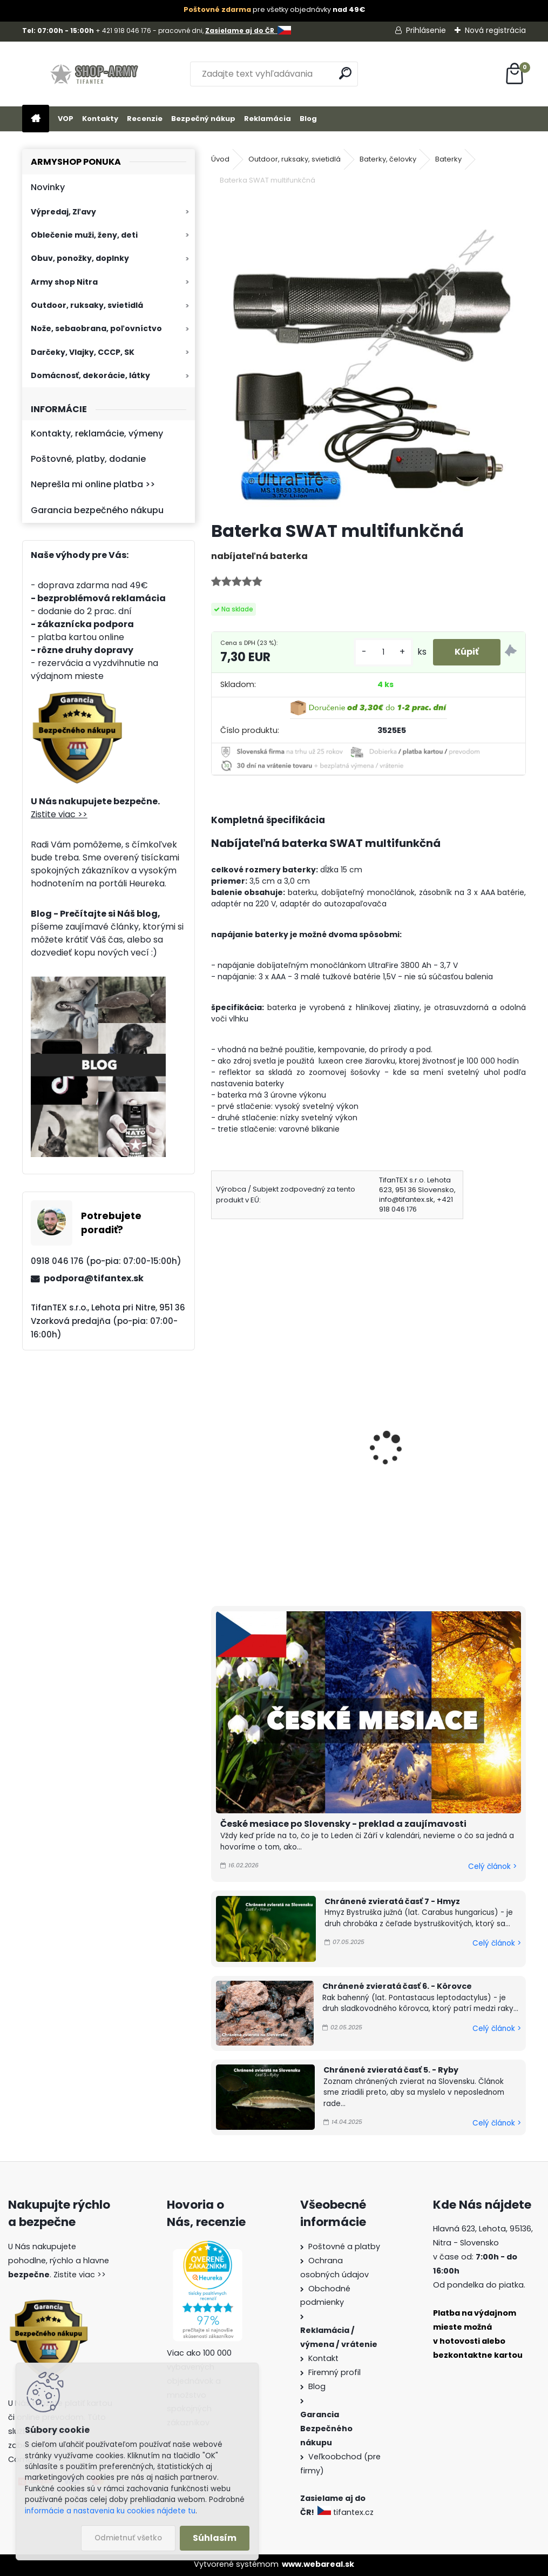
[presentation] (215, 1433)
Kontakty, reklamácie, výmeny (97, 433)
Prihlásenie (426, 30)
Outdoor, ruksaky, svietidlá (87, 305)
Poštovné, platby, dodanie (88, 459)
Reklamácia (267, 118)
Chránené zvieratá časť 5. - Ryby (390, 2069)
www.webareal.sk (318, 2564)
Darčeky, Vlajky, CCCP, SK (82, 352)
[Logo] (96, 74)
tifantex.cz (346, 2512)
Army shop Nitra (64, 282)
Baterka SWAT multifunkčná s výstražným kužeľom (280, 1462)
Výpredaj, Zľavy (63, 211)
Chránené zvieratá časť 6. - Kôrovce (397, 1986)
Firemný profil (334, 2372)
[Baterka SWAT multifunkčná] (368, 354)
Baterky (448, 159)
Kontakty (100, 118)
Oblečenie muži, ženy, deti (84, 235)
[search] (345, 73)
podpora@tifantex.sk (94, 1278)
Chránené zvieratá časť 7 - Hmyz (392, 1901)
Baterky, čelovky (388, 159)
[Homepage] (35, 119)
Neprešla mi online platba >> (93, 484)
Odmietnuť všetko (128, 2538)
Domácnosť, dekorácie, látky (90, 375)
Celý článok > (492, 1866)
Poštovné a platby (344, 2246)
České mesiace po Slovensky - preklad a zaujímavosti (343, 1824)
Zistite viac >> (59, 814)
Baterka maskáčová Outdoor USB (442, 1462)
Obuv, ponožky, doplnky (80, 258)
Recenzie (145, 118)
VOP (65, 118)
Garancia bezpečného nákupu (97, 510)
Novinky (48, 187)
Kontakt (323, 2358)
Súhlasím (214, 2538)
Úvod (220, 159)
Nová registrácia (495, 30)
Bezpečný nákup (203, 118)
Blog (308, 118)
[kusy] (383, 652)
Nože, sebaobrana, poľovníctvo (96, 328)
